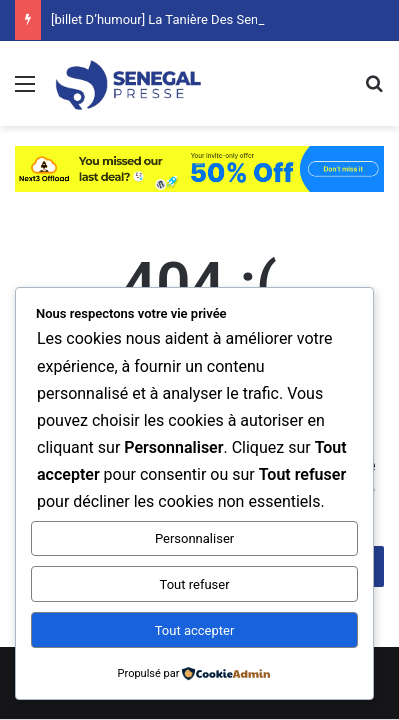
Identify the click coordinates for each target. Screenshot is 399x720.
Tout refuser (195, 584)
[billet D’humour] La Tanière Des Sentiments (176, 19)
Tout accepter (195, 630)
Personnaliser (194, 538)
